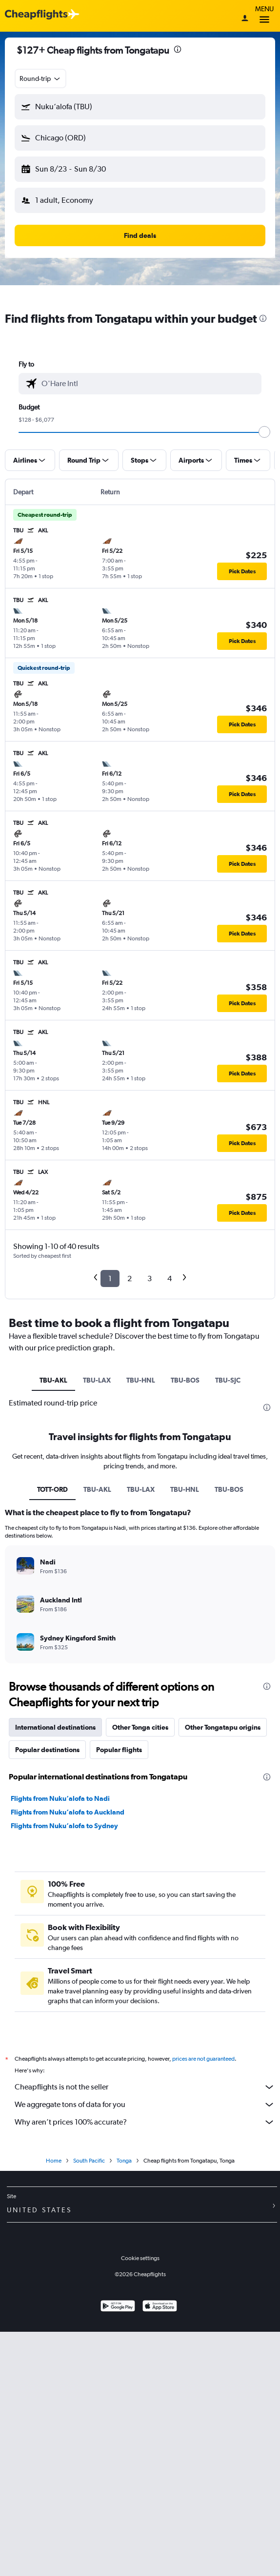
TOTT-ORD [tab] (52, 1489)
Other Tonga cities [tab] (140, 1727)
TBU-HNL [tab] (140, 1380)
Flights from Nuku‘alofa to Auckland (67, 1812)
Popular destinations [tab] (47, 1750)
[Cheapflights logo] (36, 15)
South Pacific (89, 2160)
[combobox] (40, 78)
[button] (140, 106)
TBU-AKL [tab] (53, 1380)
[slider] (264, 432)
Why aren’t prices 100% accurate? (145, 2122)
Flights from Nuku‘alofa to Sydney (64, 1826)
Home (53, 2160)
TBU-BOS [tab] (185, 1380)
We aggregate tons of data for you (145, 2104)
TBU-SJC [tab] (227, 1380)
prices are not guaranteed (203, 2058)
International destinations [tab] (55, 1727)
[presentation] (177, 49)
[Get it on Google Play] (118, 2307)
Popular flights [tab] (119, 1750)
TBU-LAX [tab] (97, 1380)
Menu (264, 16)
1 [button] (110, 1278)
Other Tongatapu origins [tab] (222, 1727)
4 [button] (169, 1278)
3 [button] (149, 1278)
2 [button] (129, 1278)
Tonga (124, 2160)
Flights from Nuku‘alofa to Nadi (60, 1798)
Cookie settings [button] (140, 2258)
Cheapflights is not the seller (145, 2087)
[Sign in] (245, 19)
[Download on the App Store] (160, 2307)
